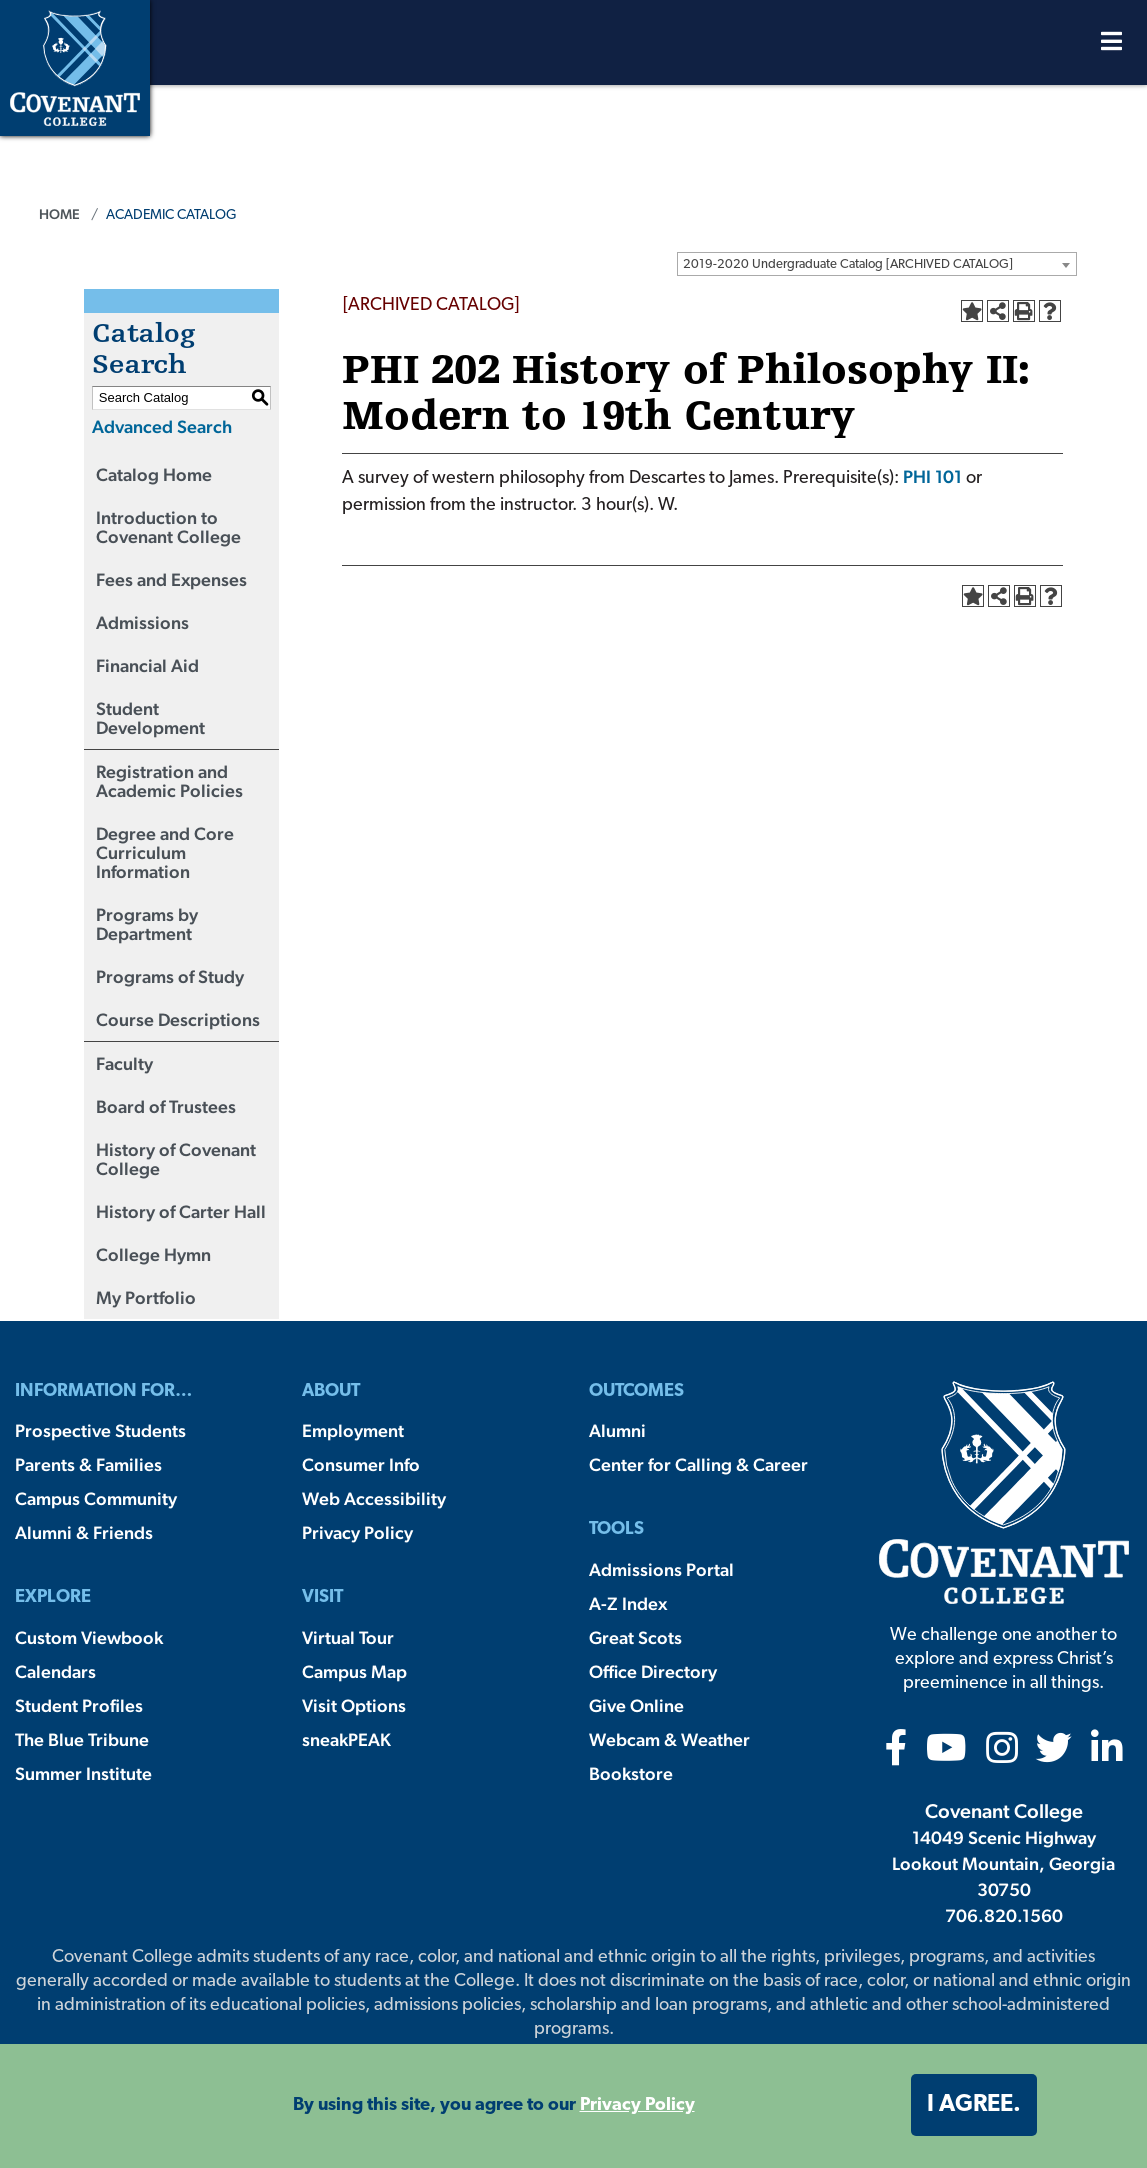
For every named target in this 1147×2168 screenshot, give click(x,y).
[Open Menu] (1111, 46)
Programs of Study (170, 976)
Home (59, 214)
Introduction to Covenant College (168, 527)
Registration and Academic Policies (169, 781)
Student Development (150, 718)
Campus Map (354, 1671)
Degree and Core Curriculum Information (165, 852)
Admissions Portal (661, 1569)
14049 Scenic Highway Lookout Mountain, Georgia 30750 (1003, 1863)
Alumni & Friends (84, 1532)
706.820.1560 (1004, 1915)
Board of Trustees (166, 1106)
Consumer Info (361, 1464)
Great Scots (635, 1637)
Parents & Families (88, 1464)
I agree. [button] (974, 2105)
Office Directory (653, 1671)
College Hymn (153, 1254)
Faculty (124, 1063)
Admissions (142, 622)
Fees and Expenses (171, 579)
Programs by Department (147, 924)
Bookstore (631, 1773)
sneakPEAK (346, 1739)
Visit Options (354, 1705)
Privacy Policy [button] (637, 2105)
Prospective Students (100, 1430)
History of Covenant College (176, 1159)
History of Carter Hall (181, 1211)
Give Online (636, 1705)
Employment (353, 1430)
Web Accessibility (374, 1498)
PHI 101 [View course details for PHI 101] (932, 476)
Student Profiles (79, 1705)
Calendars (55, 1671)
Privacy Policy (357, 1532)
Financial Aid (147, 665)
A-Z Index (628, 1603)
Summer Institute (83, 1773)
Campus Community (96, 1498)
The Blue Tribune (82, 1739)
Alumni (617, 1430)
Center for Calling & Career (698, 1464)
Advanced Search (162, 426)
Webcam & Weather (669, 1739)
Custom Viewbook (89, 1637)
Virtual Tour (348, 1637)
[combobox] (877, 264)
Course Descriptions (178, 1019)
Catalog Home (154, 474)
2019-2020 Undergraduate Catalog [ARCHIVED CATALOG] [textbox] (848, 264)
